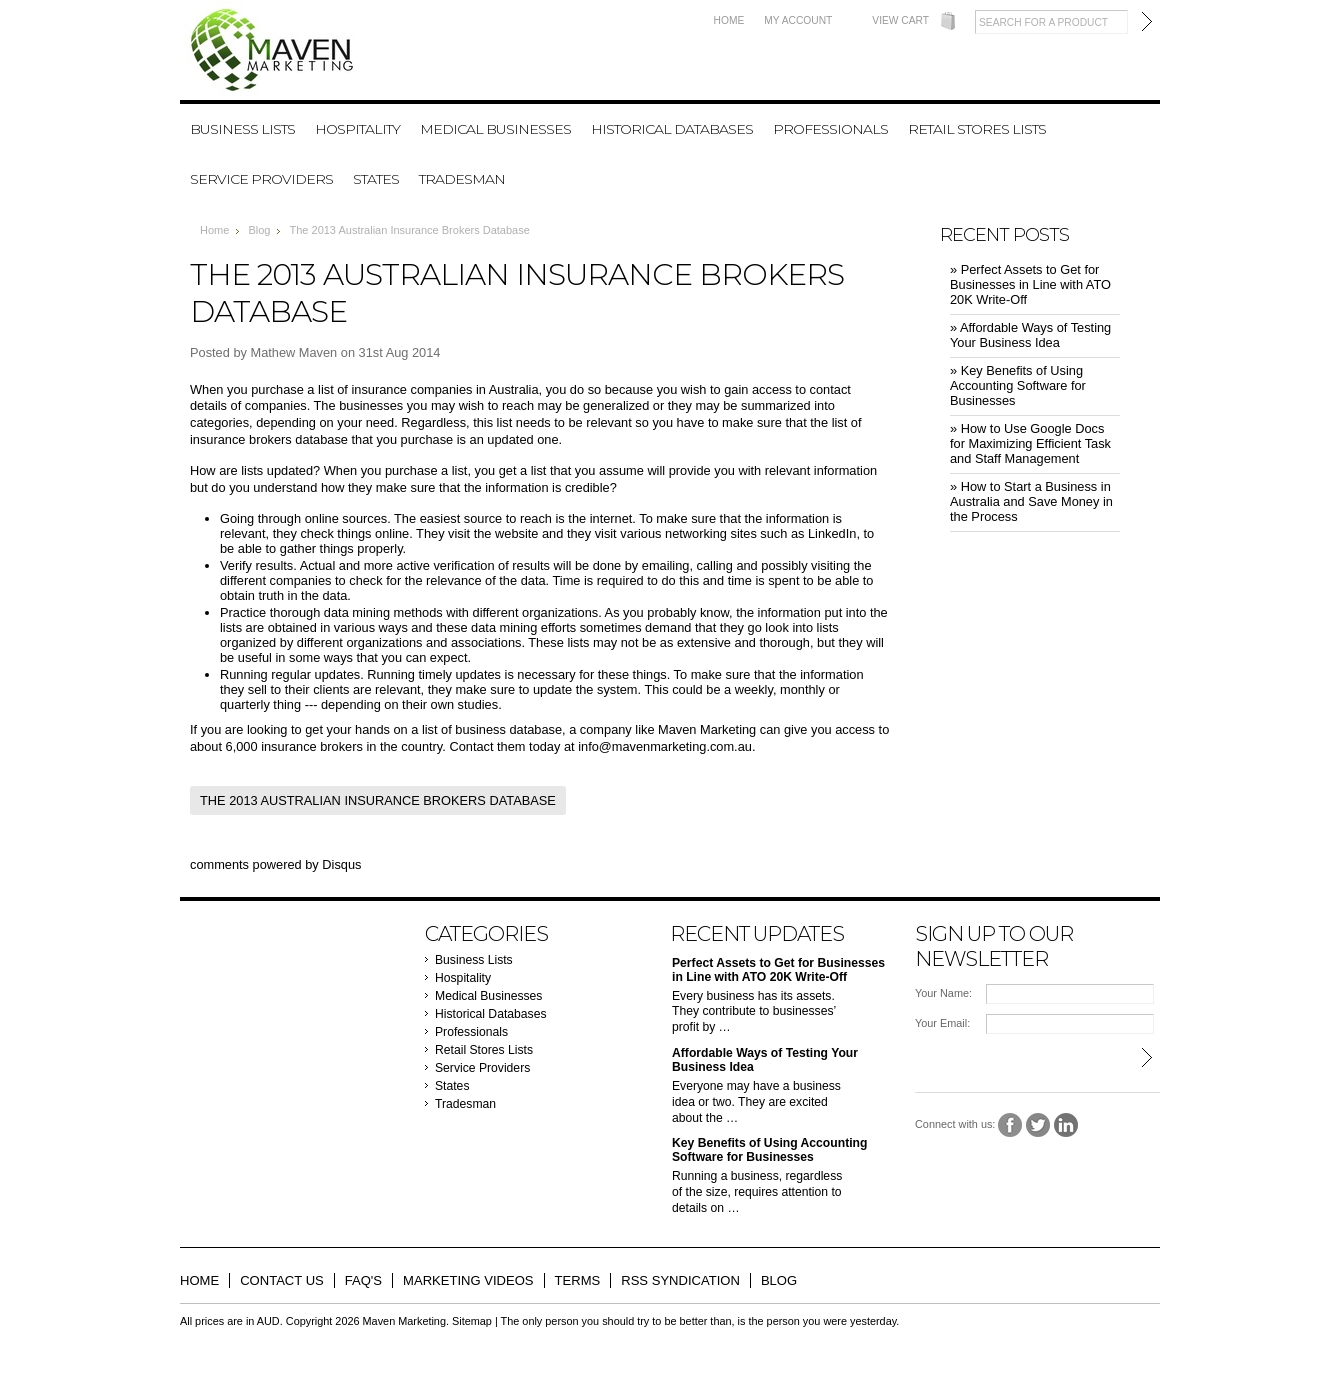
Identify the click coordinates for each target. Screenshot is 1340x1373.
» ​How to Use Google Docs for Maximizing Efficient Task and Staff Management (1030, 443)
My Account (798, 20)
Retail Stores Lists (977, 129)
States (376, 179)
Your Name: (943, 993)
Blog (259, 230)
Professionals (830, 129)
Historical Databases (672, 129)
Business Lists (242, 129)
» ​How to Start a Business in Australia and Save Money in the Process (1031, 501)
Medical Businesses (495, 129)
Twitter (1038, 1125)
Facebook (1010, 1125)
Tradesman (462, 179)
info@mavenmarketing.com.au (665, 746)
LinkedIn (1066, 1125)
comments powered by (275, 864)
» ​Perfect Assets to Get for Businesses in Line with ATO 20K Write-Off (1030, 284)
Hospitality (357, 129)
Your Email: (942, 1023)
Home (729, 20)
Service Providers (261, 179)
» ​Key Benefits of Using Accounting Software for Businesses (1018, 385)
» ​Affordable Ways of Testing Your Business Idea (1030, 335)
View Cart (900, 20)
